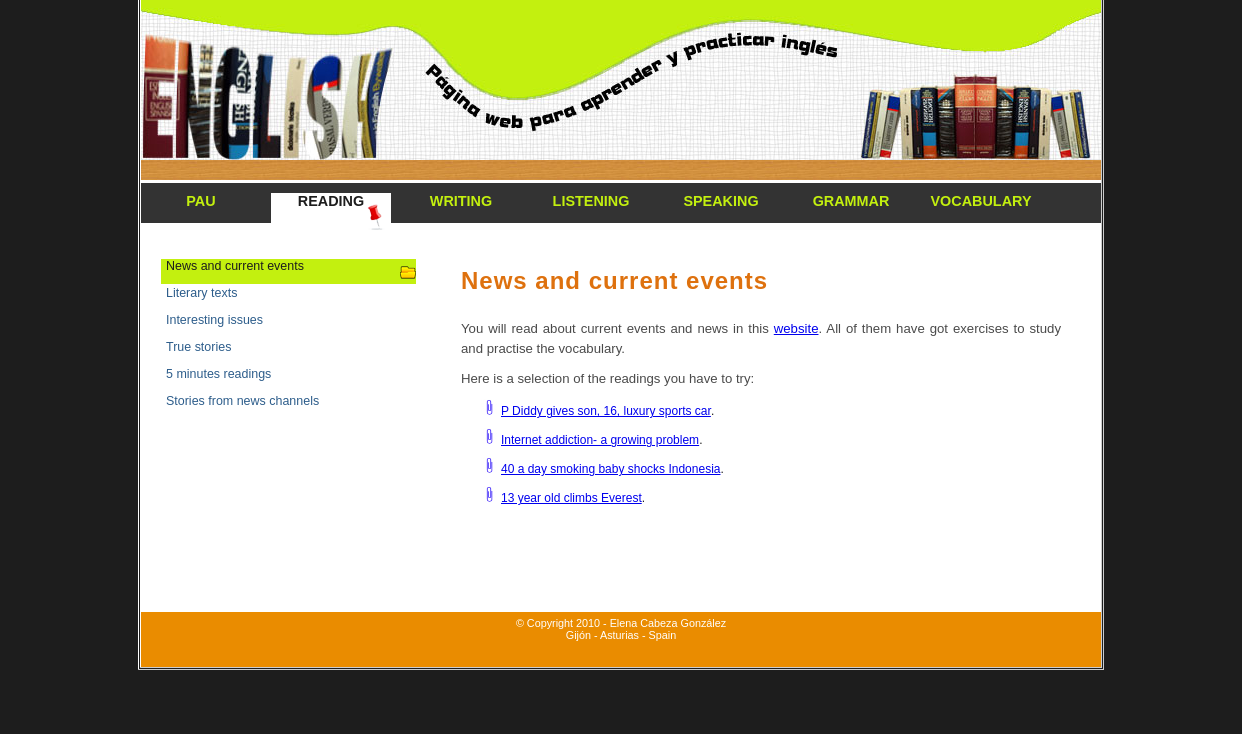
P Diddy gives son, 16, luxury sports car (606, 411)
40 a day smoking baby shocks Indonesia (610, 469)
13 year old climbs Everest (571, 498)
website (796, 328)
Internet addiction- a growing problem (600, 440)
